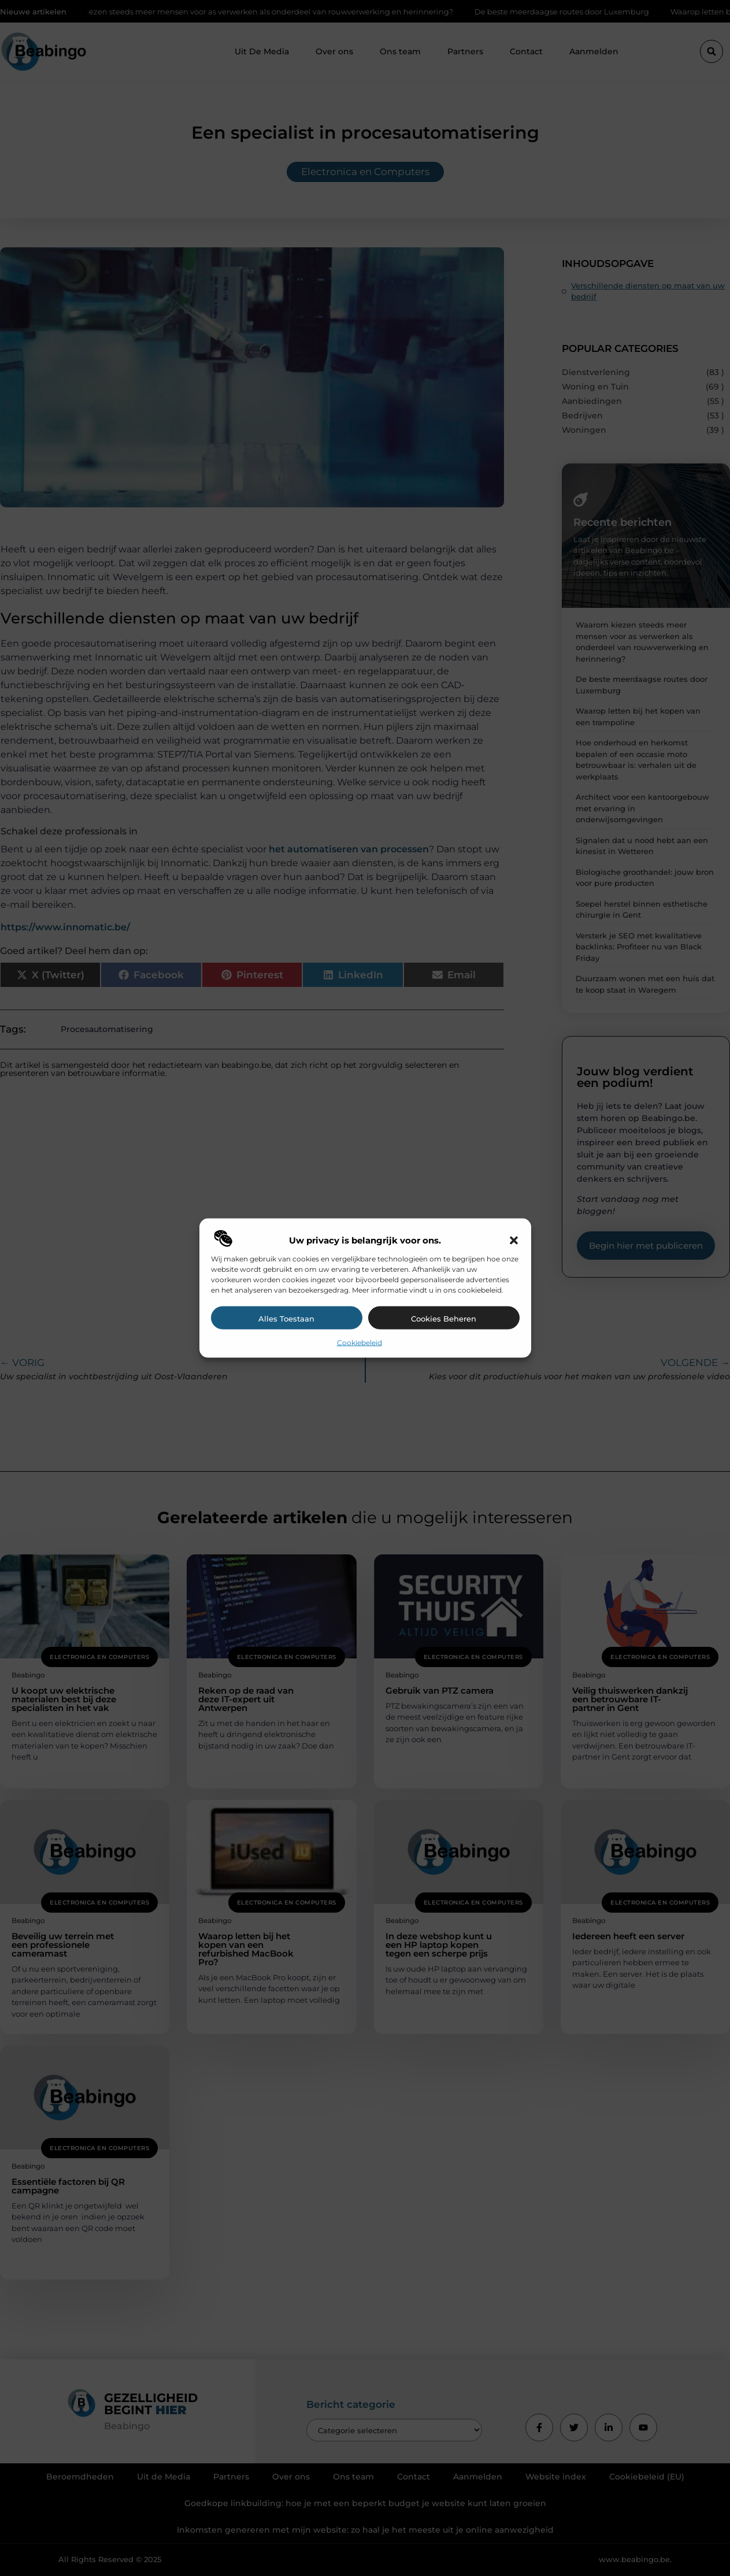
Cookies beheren (443, 1318)
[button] (514, 1240)
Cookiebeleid (359, 1342)
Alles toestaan (286, 1318)
